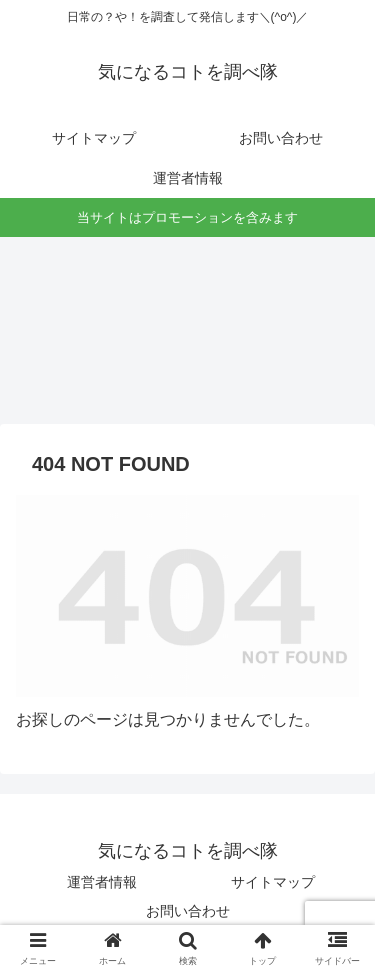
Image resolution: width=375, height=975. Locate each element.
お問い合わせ (188, 911)
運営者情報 (102, 882)
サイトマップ (273, 882)
